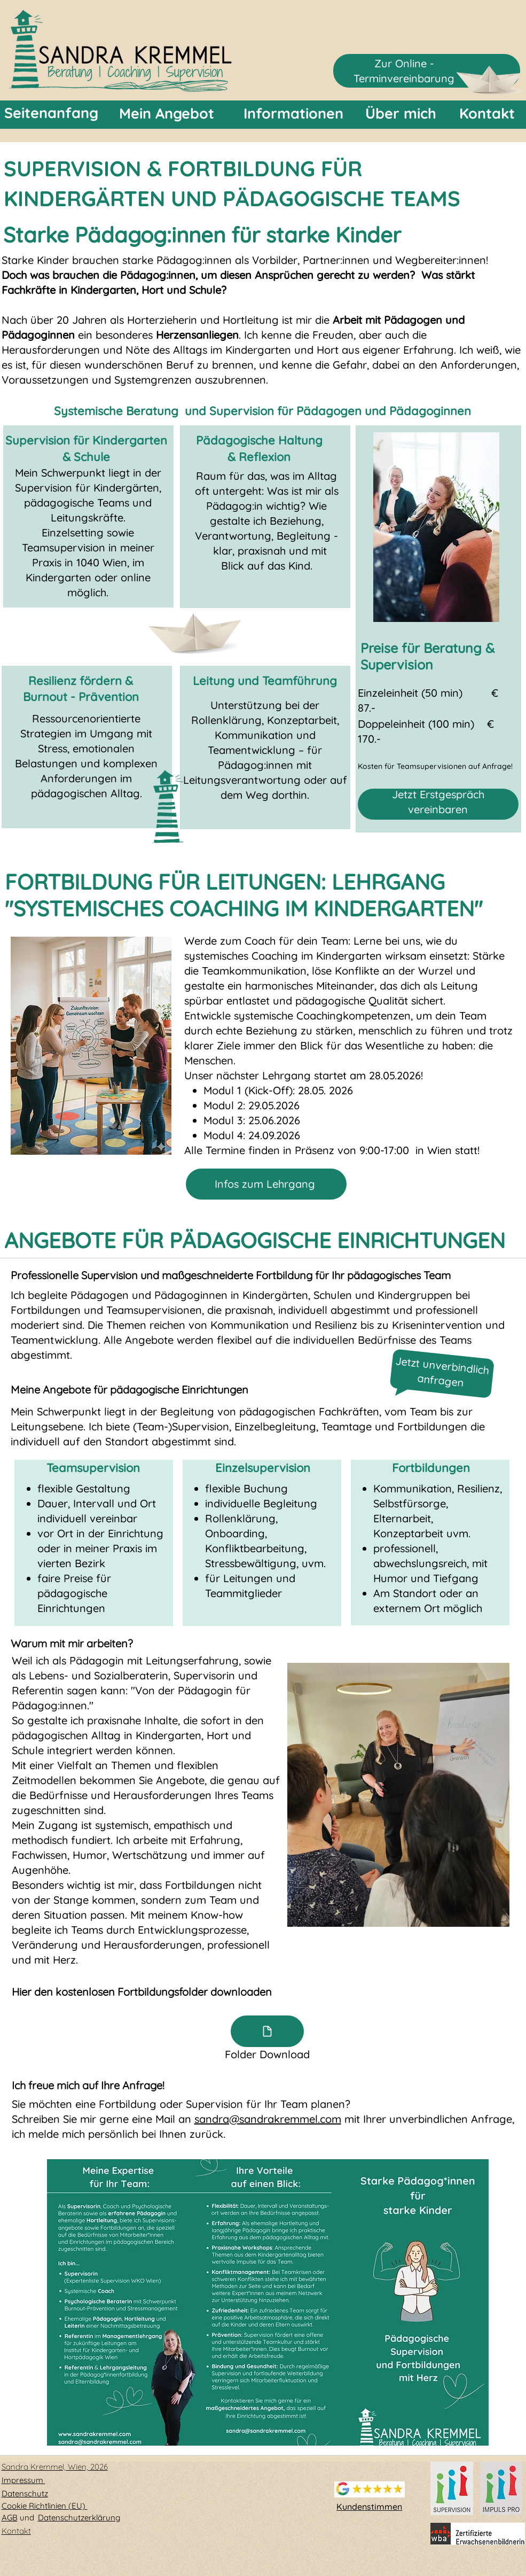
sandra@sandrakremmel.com (267, 2119)
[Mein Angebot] (166, 113)
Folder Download (267, 2054)
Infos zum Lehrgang (265, 1183)
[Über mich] (401, 113)
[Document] (267, 2031)
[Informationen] (293, 113)
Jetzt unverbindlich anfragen (442, 1371)
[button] (268, 2302)
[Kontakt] (487, 113)
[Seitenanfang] (51, 113)
